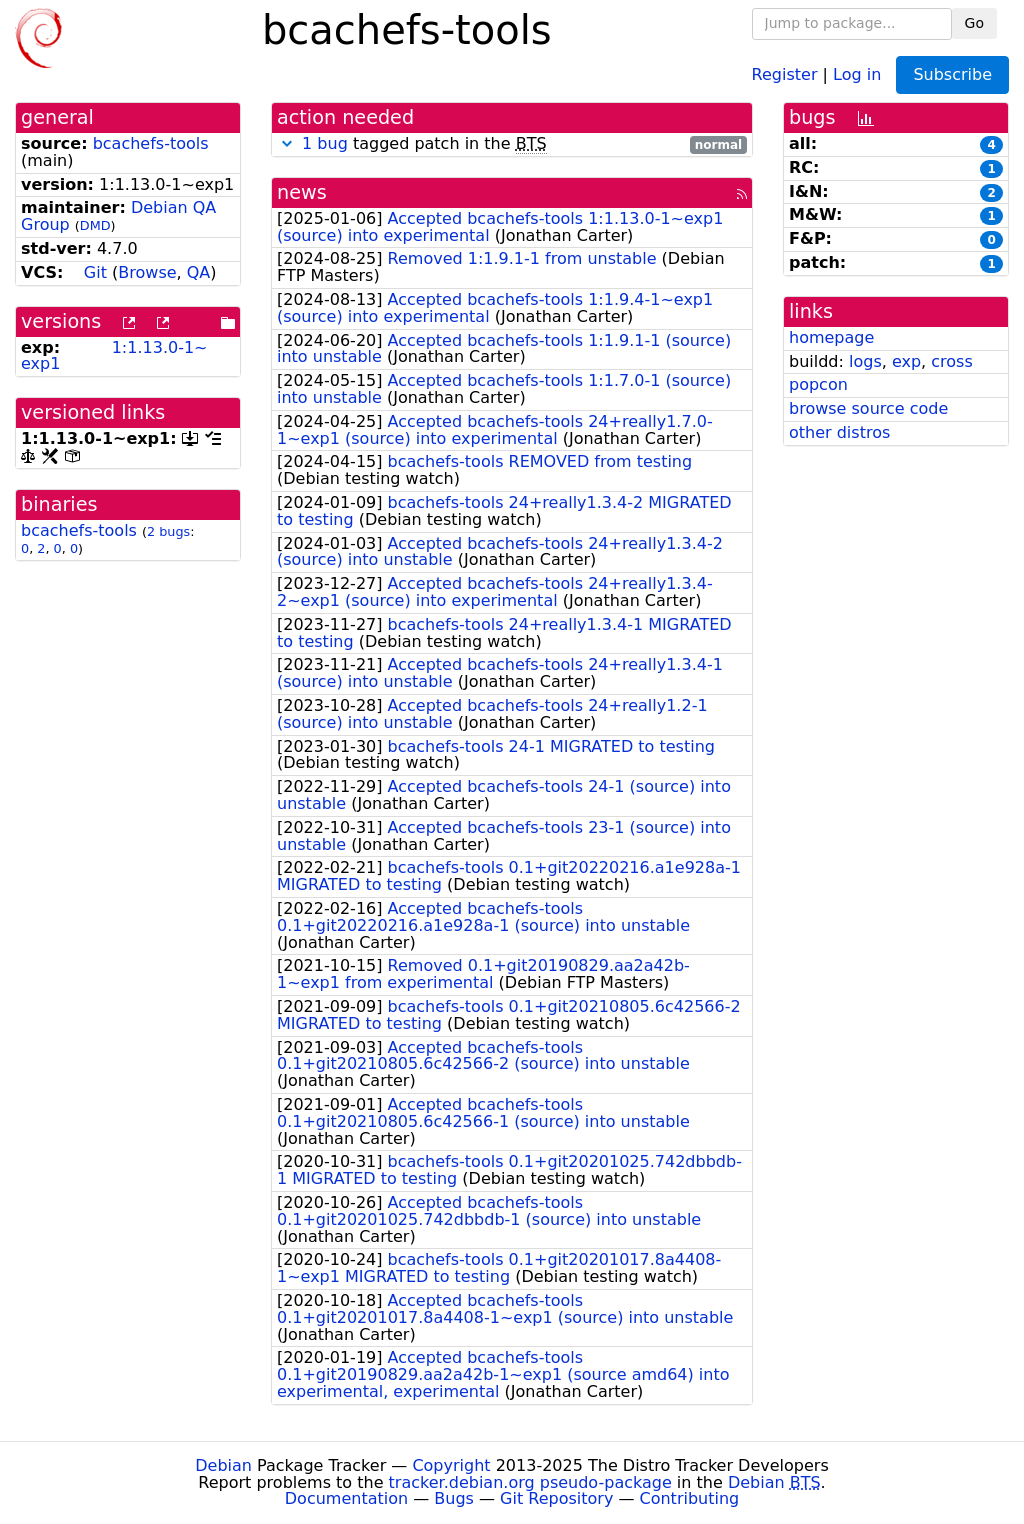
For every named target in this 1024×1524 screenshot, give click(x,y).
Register (785, 73)
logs (865, 361)
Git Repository (556, 1498)
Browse (147, 272)
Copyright (451, 1465)
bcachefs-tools (151, 143)
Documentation (346, 1498)
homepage (831, 337)
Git (95, 272)
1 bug (325, 143)
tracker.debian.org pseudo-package (530, 1482)
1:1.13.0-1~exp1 (114, 356)
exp (906, 361)
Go (974, 23)
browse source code (868, 408)
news (302, 192)
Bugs (454, 1498)
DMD (95, 225)
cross (951, 361)
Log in (857, 73)
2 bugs (168, 531)
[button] (287, 143)
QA (199, 272)
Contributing (690, 1498)
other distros (839, 432)
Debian (223, 1465)
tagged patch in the (512, 144)
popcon (818, 384)
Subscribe (952, 74)
